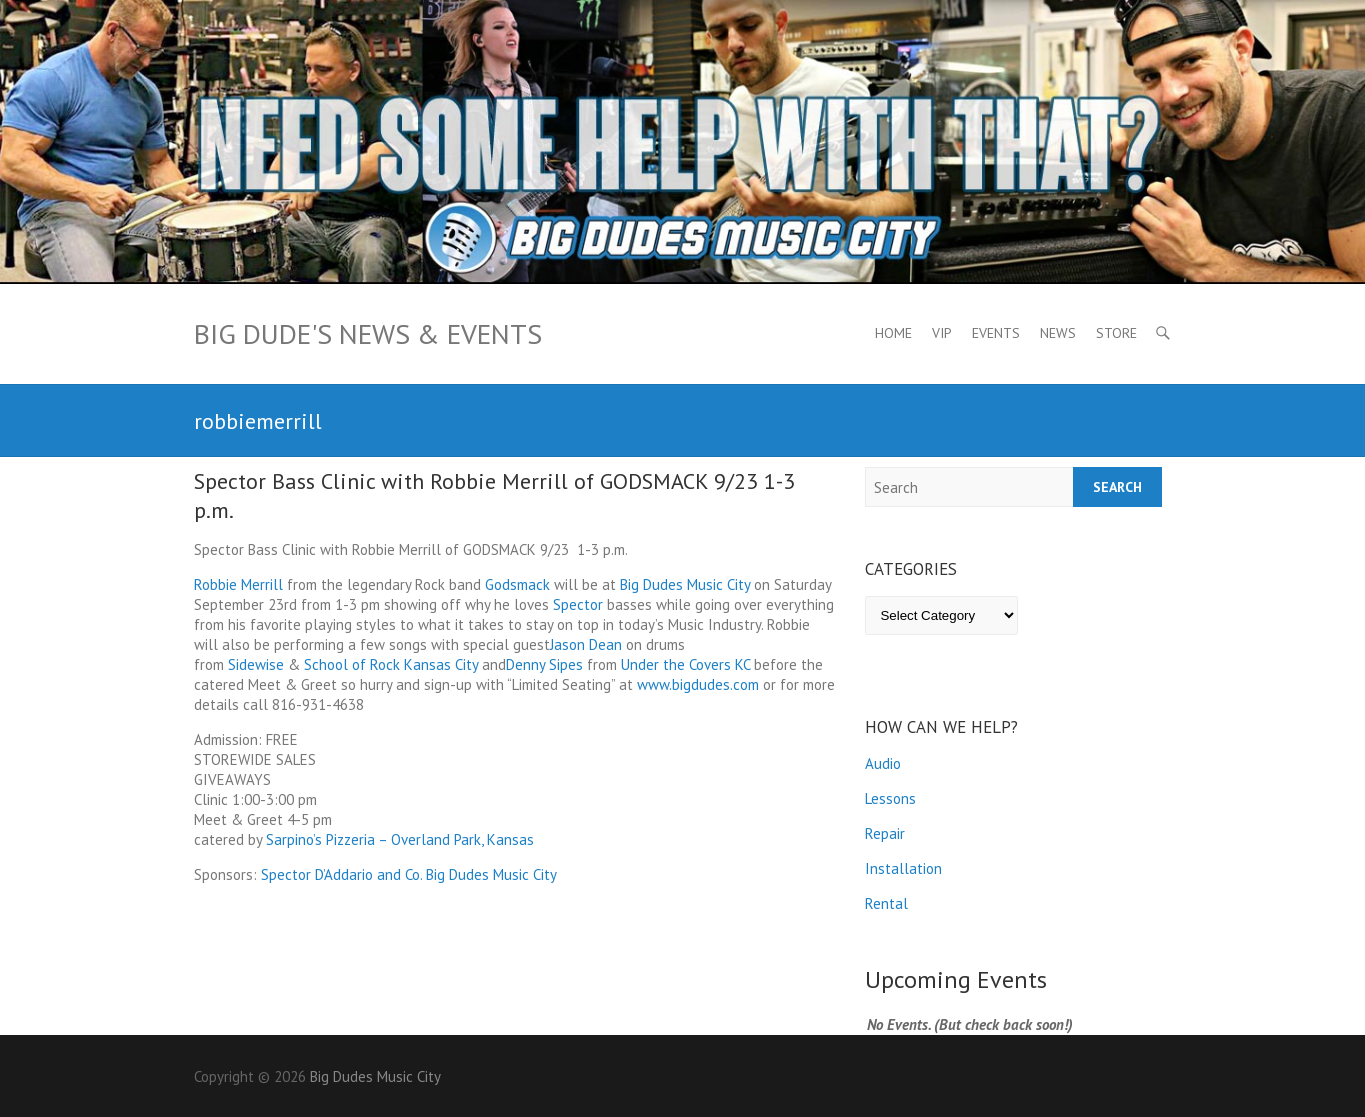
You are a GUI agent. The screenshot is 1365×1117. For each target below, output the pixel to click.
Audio (883, 763)
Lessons (890, 798)
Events (996, 333)
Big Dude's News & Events (368, 333)
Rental (886, 903)
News (1058, 333)
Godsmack (517, 584)
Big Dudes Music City (685, 584)
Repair (885, 833)
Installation (903, 868)
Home (893, 333)
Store (1116, 333)
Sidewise (256, 664)
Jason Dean (586, 644)
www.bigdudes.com (698, 684)
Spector (578, 604)
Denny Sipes (544, 664)
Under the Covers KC (685, 664)
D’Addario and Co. (368, 874)
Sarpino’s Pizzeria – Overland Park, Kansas (400, 839)
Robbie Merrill (238, 584)
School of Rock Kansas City (391, 664)
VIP (942, 333)
